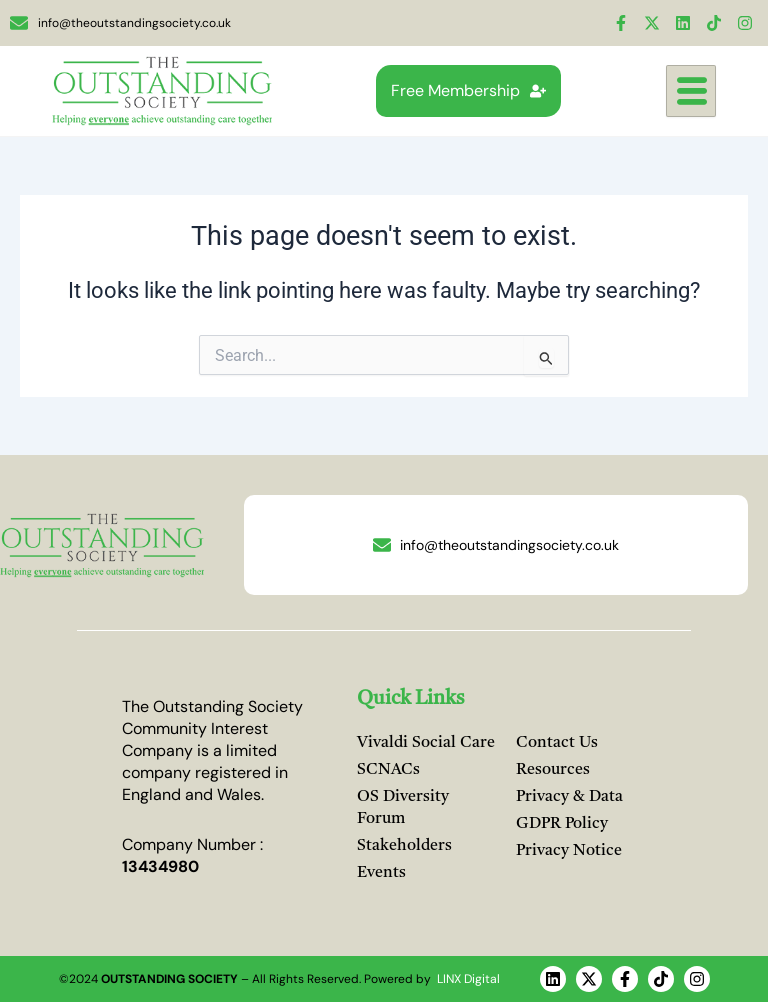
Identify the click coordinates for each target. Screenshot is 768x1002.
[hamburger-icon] (691, 91)
